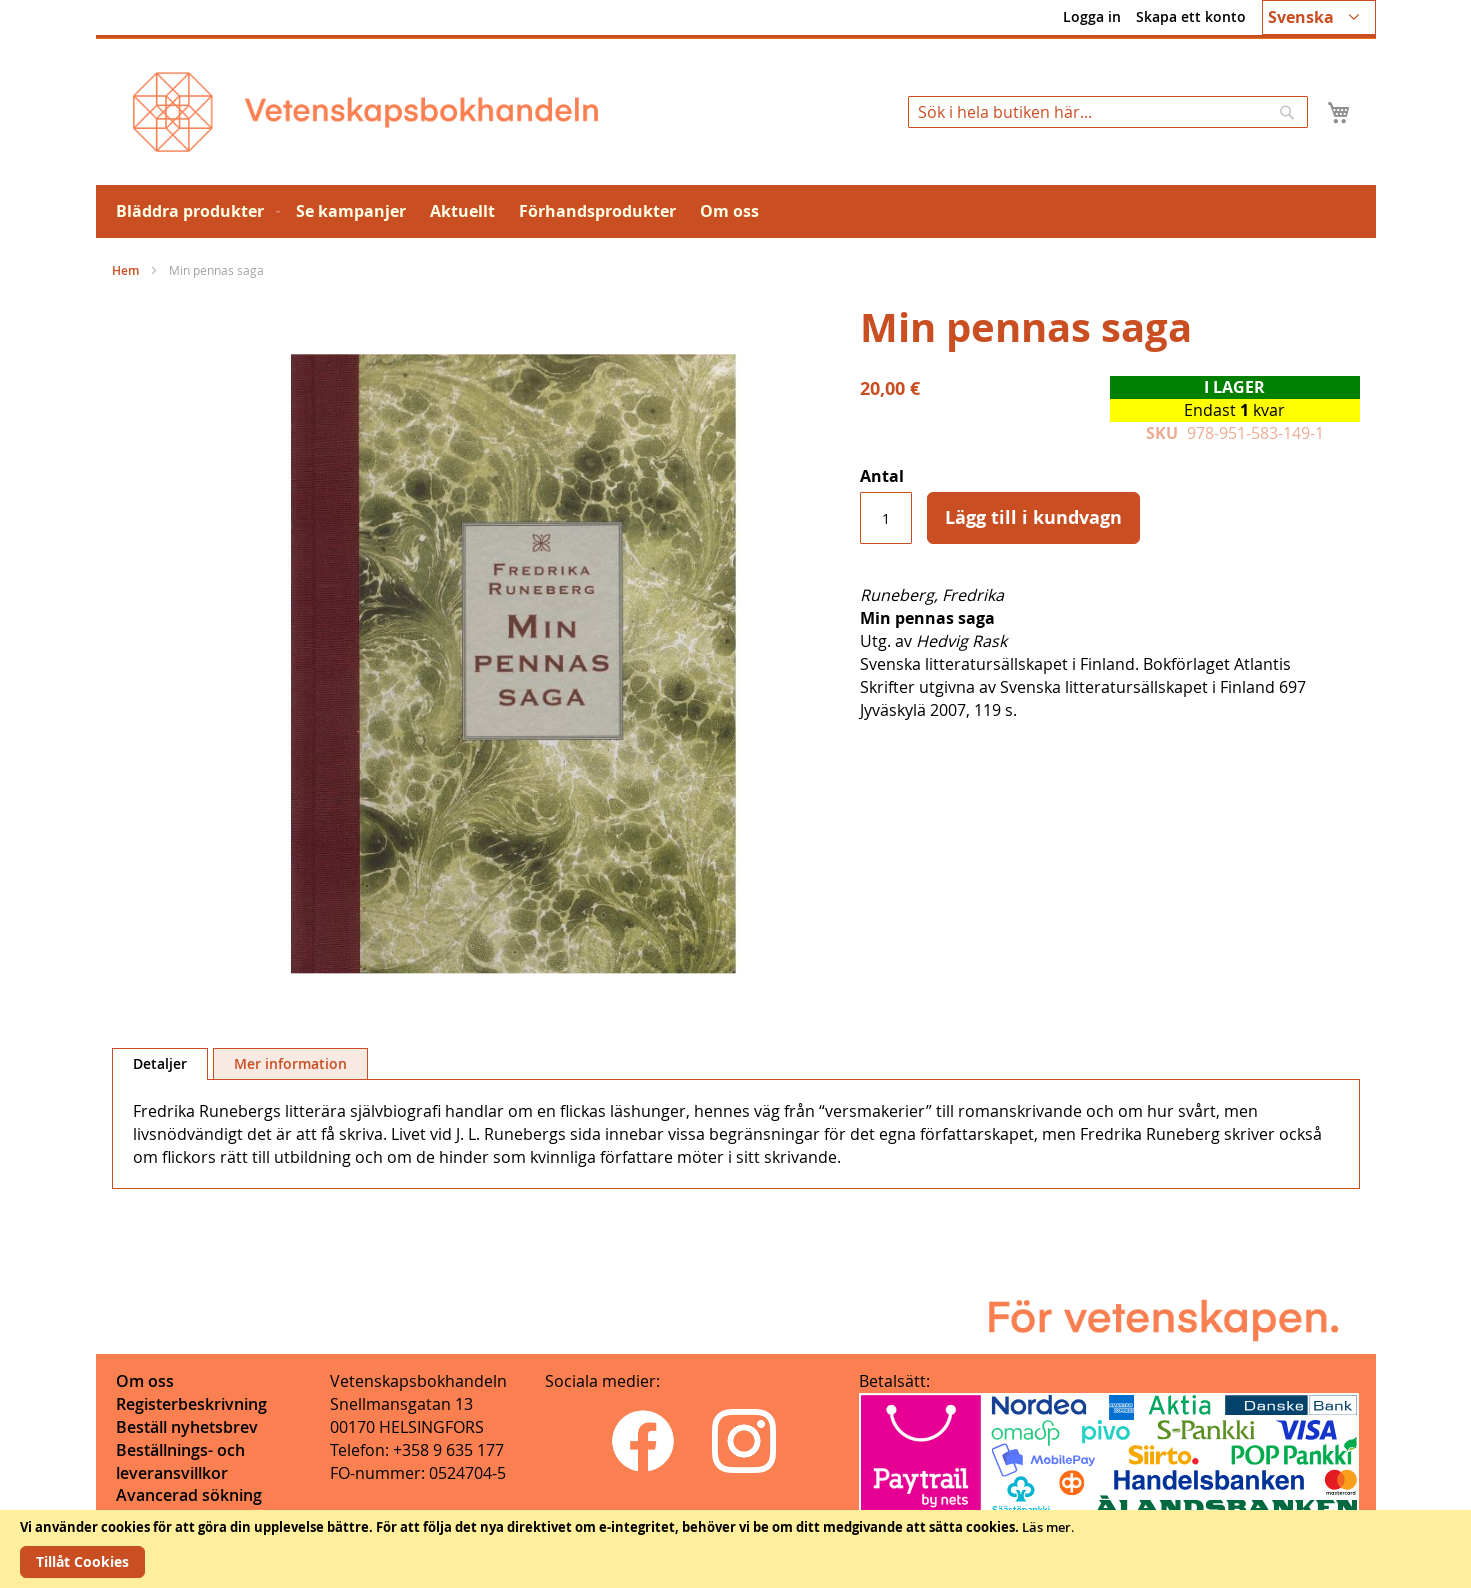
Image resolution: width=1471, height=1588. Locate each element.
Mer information (290, 1063)
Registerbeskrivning (191, 1404)
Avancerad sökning (189, 1495)
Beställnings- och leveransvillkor (180, 1461)
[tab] (160, 1064)
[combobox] (1108, 112)
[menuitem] (194, 211)
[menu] (736, 211)
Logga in (1092, 16)
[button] (1319, 17)
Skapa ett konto (1191, 16)
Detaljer (160, 1063)
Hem (125, 270)
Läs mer (1046, 1527)
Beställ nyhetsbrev (187, 1427)
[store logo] (365, 112)
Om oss (145, 1381)
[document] (735, 1549)
